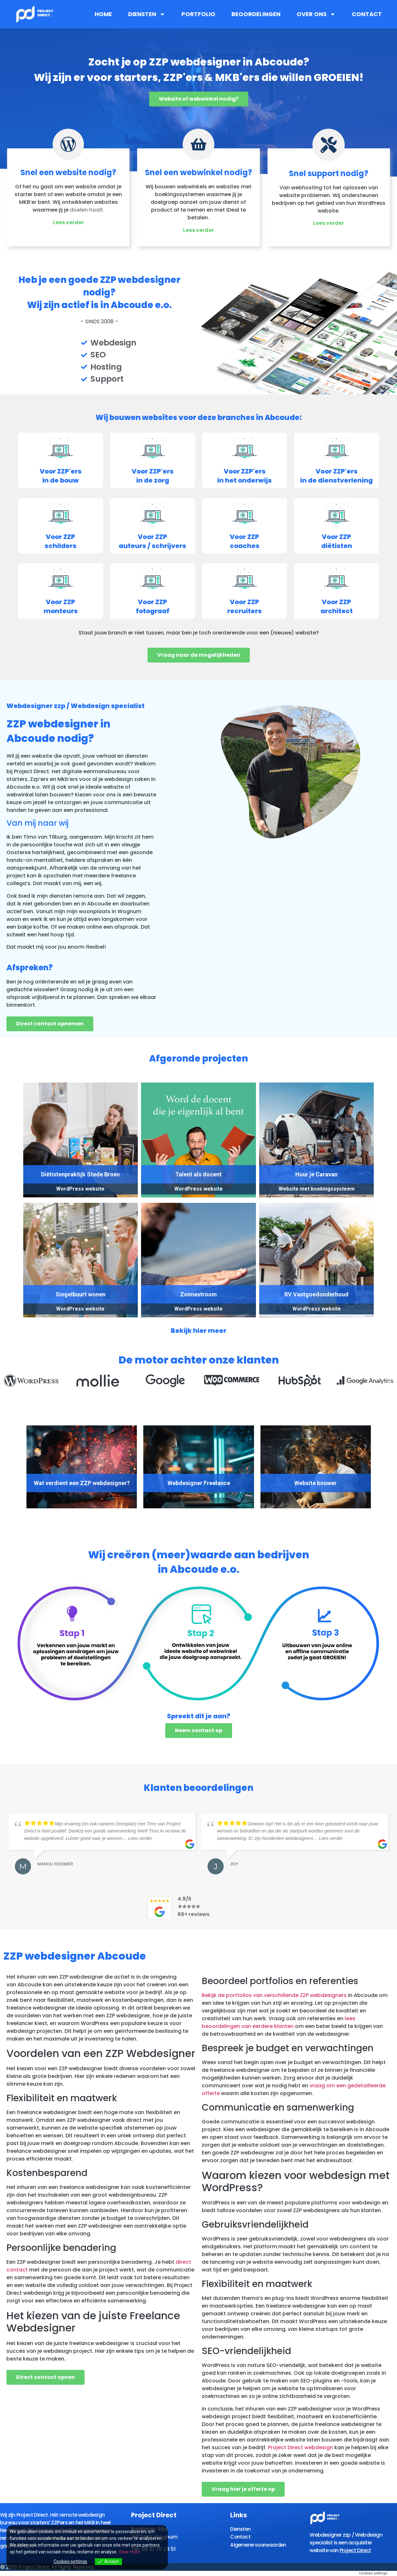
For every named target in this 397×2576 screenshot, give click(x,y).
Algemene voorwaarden (259, 2543)
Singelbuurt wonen (81, 1295)
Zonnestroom (198, 1295)
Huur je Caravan (316, 1175)
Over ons (316, 14)
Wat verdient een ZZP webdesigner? (82, 1484)
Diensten (146, 14)
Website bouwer (315, 1484)
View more (129, 2551)
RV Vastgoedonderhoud (316, 1295)
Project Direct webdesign (300, 2446)
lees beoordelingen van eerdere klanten (278, 2021)
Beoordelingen (255, 14)
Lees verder (68, 223)
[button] (8, 1383)
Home (103, 14)
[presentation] (38, 1436)
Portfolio (198, 14)
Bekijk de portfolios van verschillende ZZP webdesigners (274, 1994)
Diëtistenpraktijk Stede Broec (80, 1175)
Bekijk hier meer (198, 1331)
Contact (367, 14)
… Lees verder (137, 1837)
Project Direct (355, 2549)
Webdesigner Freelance (199, 1484)
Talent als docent (198, 1175)
